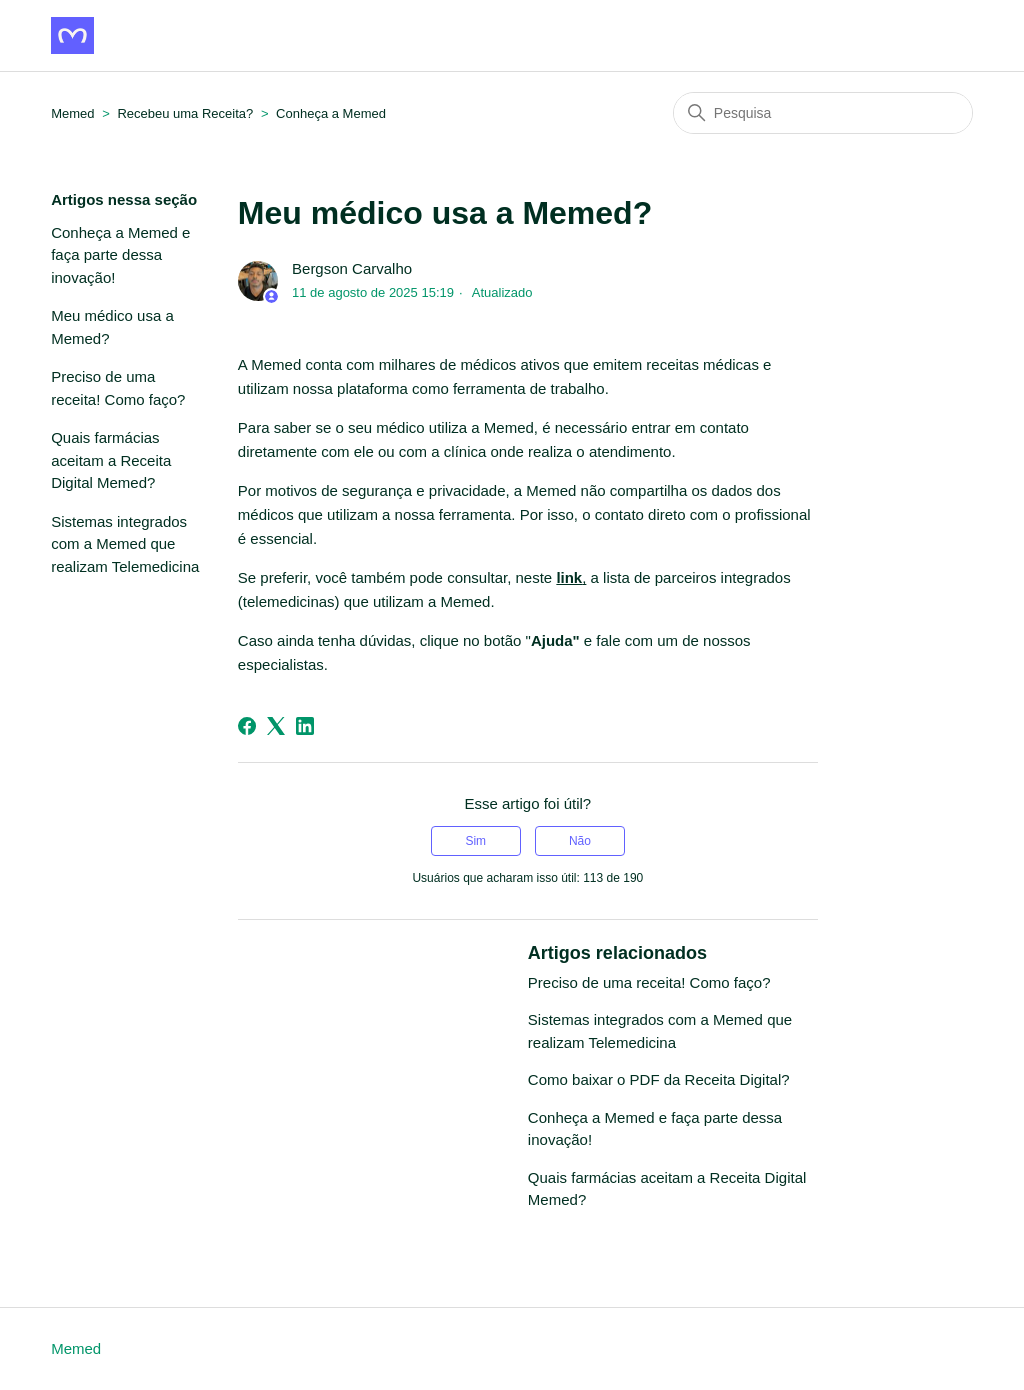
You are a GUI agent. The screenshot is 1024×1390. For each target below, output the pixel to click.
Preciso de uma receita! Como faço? (118, 388)
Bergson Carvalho (352, 268)
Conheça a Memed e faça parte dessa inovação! (120, 255)
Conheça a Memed (331, 113)
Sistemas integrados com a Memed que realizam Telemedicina (125, 544)
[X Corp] (276, 726)
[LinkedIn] (305, 726)
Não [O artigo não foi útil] (580, 841)
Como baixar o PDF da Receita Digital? (659, 1079)
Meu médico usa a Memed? (112, 327)
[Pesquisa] (823, 113)
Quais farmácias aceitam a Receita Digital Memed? (111, 460)
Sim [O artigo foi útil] (475, 841)
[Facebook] (247, 726)
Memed (76, 1348)
